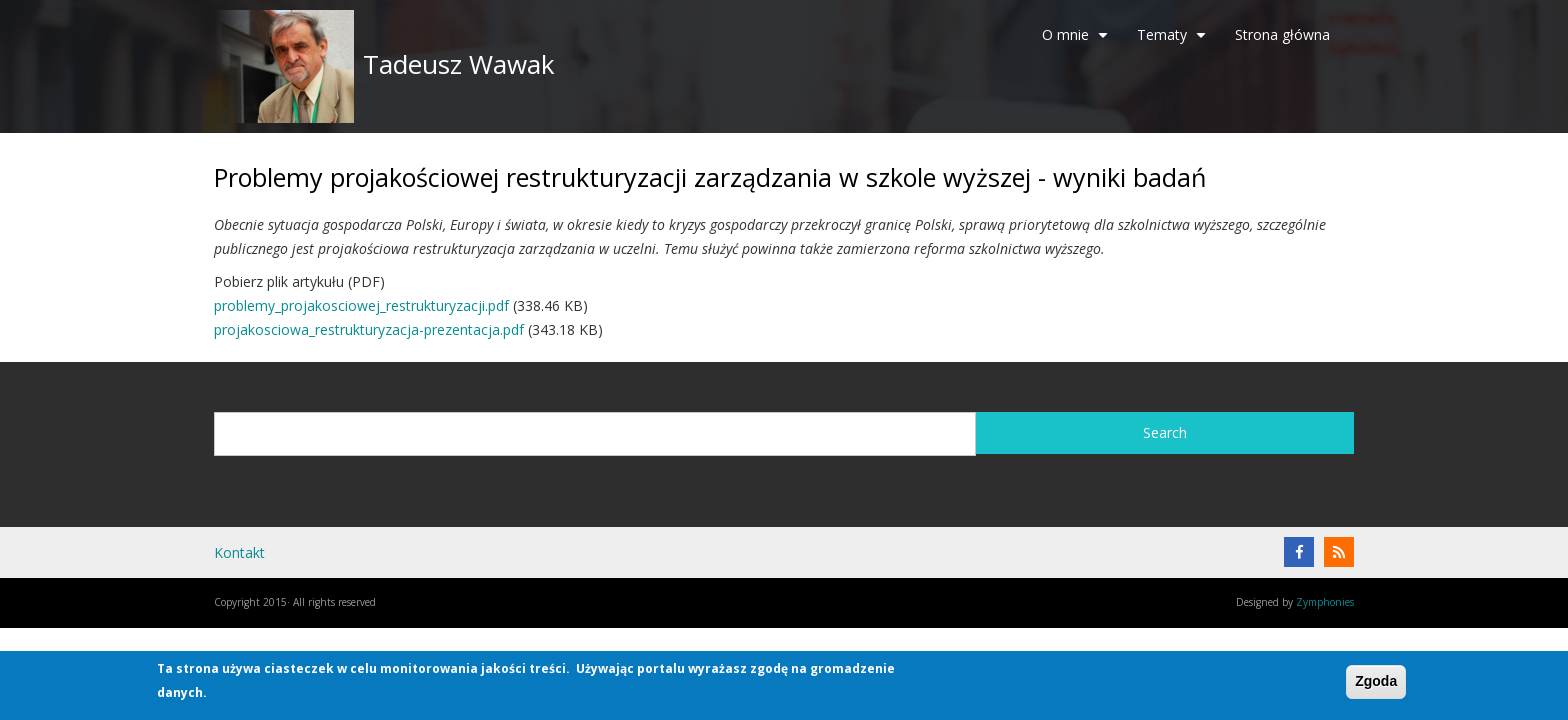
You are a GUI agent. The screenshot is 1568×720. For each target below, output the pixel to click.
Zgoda (1376, 681)
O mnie (1077, 42)
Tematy (1174, 42)
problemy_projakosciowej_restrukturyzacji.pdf (361, 305)
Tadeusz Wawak (459, 64)
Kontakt (239, 552)
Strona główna (1282, 34)
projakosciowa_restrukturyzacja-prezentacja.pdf (369, 329)
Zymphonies (1325, 602)
